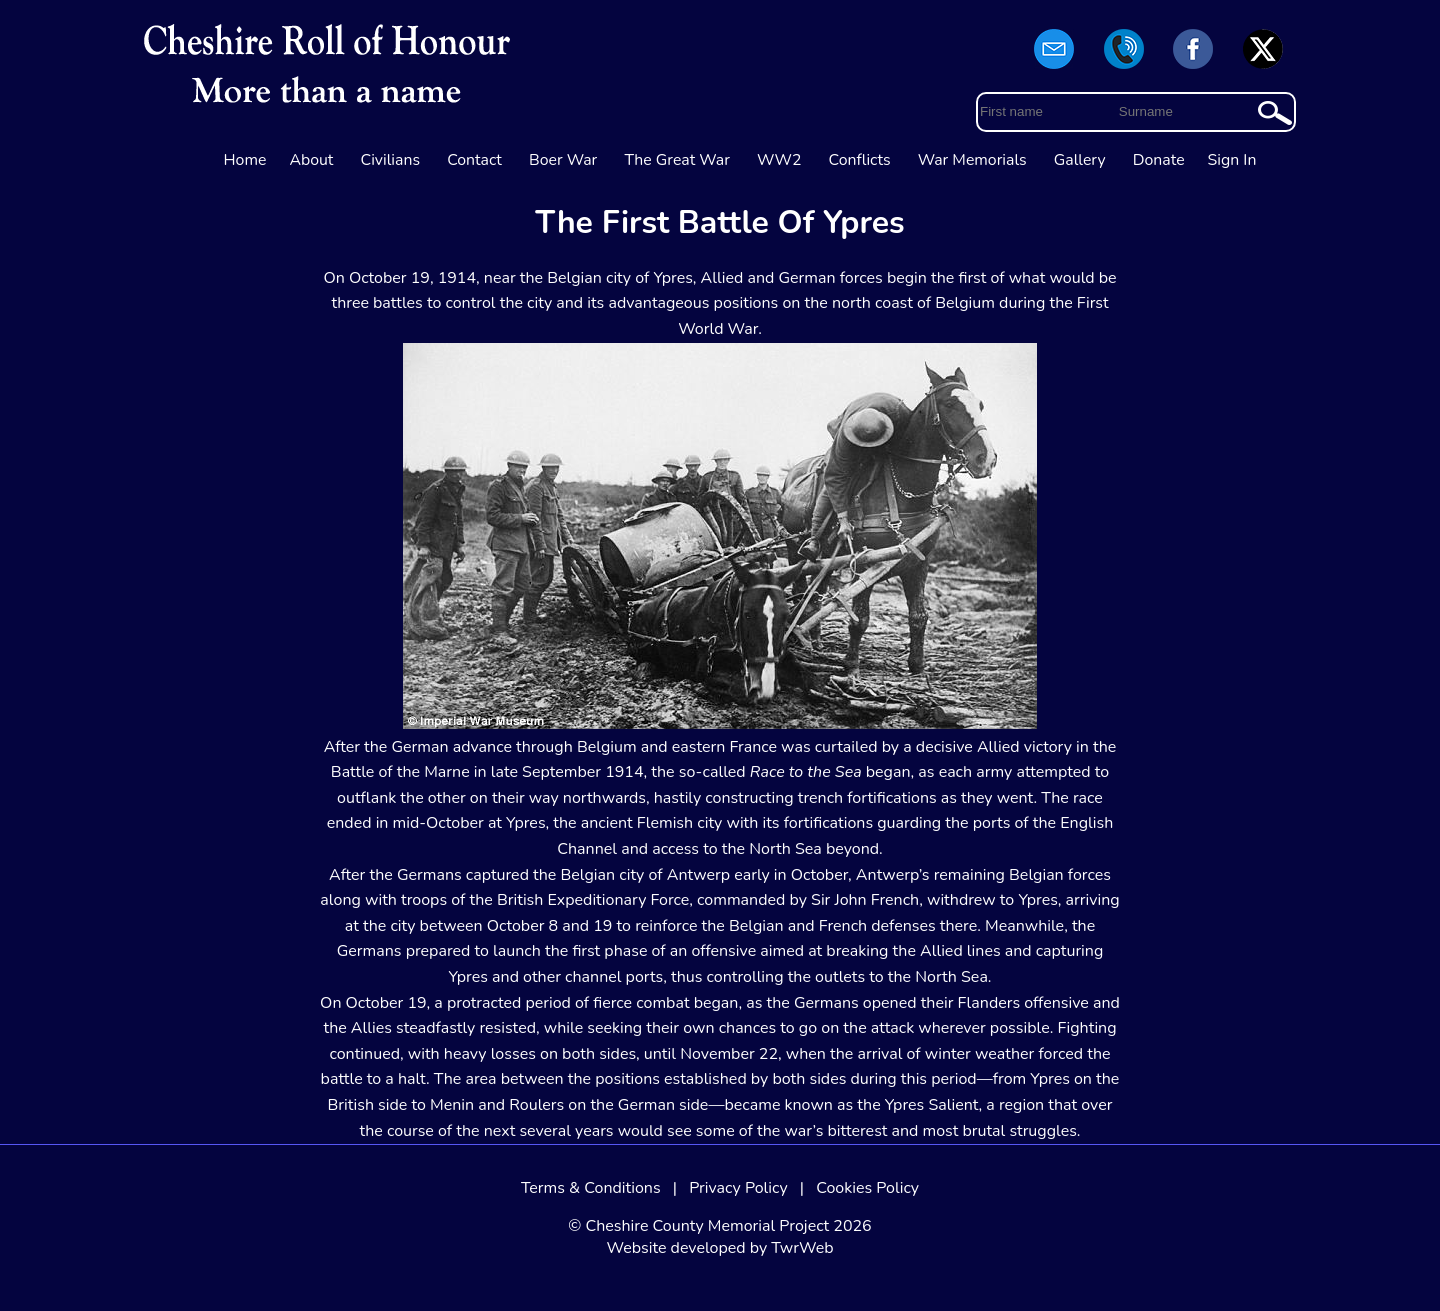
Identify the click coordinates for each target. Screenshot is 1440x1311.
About (311, 160)
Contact (474, 160)
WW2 (779, 160)
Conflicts (860, 160)
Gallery (1080, 160)
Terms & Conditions (591, 1188)
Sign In (1232, 160)
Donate (1159, 160)
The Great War (677, 160)
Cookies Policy (867, 1188)
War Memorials (972, 160)
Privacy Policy (738, 1188)
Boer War (563, 160)
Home (245, 160)
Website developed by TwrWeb (719, 1248)
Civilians (391, 160)
